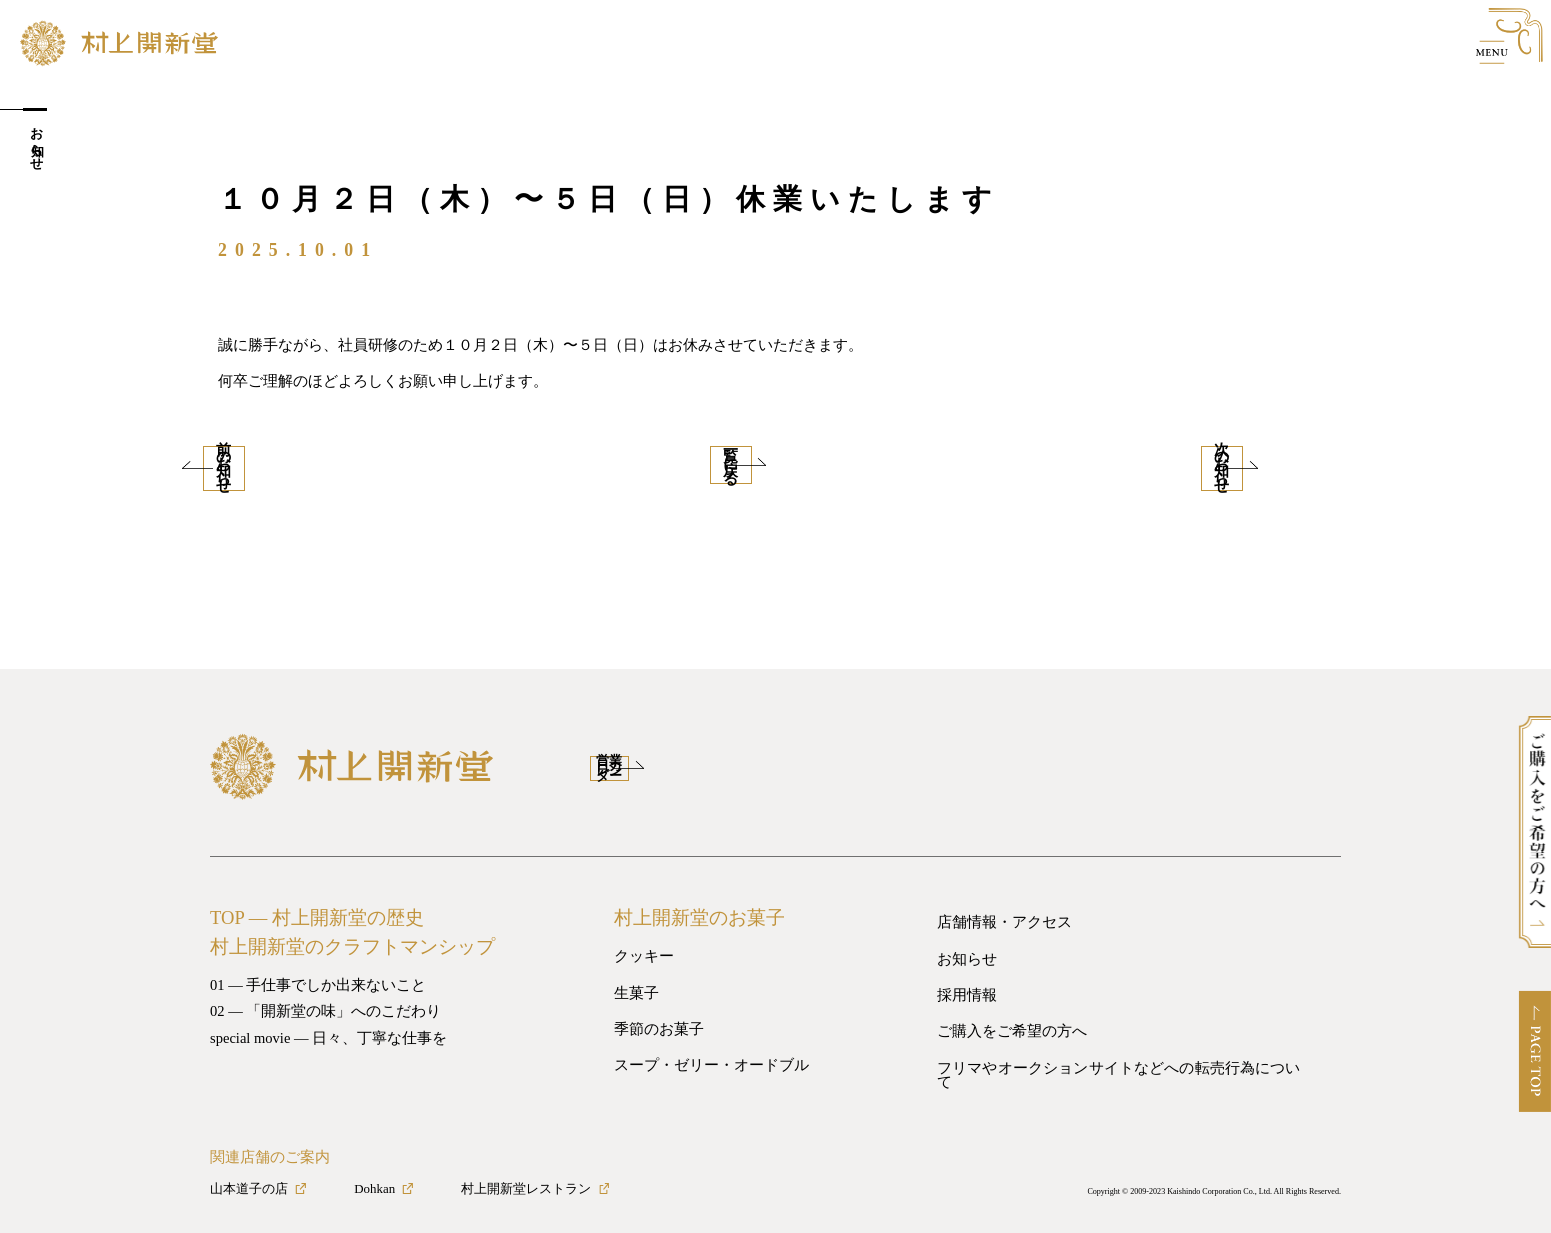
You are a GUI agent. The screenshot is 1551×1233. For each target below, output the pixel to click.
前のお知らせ (298, 463)
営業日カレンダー (679, 756)
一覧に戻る (775, 463)
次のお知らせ (1238, 463)
